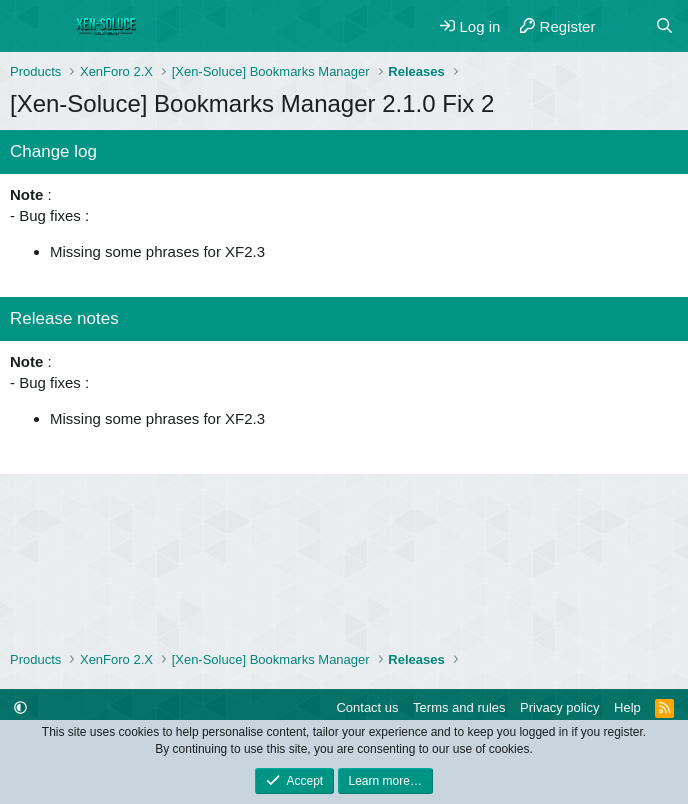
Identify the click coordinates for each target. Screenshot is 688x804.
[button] (20, 707)
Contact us (367, 707)
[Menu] (27, 26)
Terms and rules (459, 707)
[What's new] (624, 26)
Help (627, 707)
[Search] (664, 26)
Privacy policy (559, 707)
